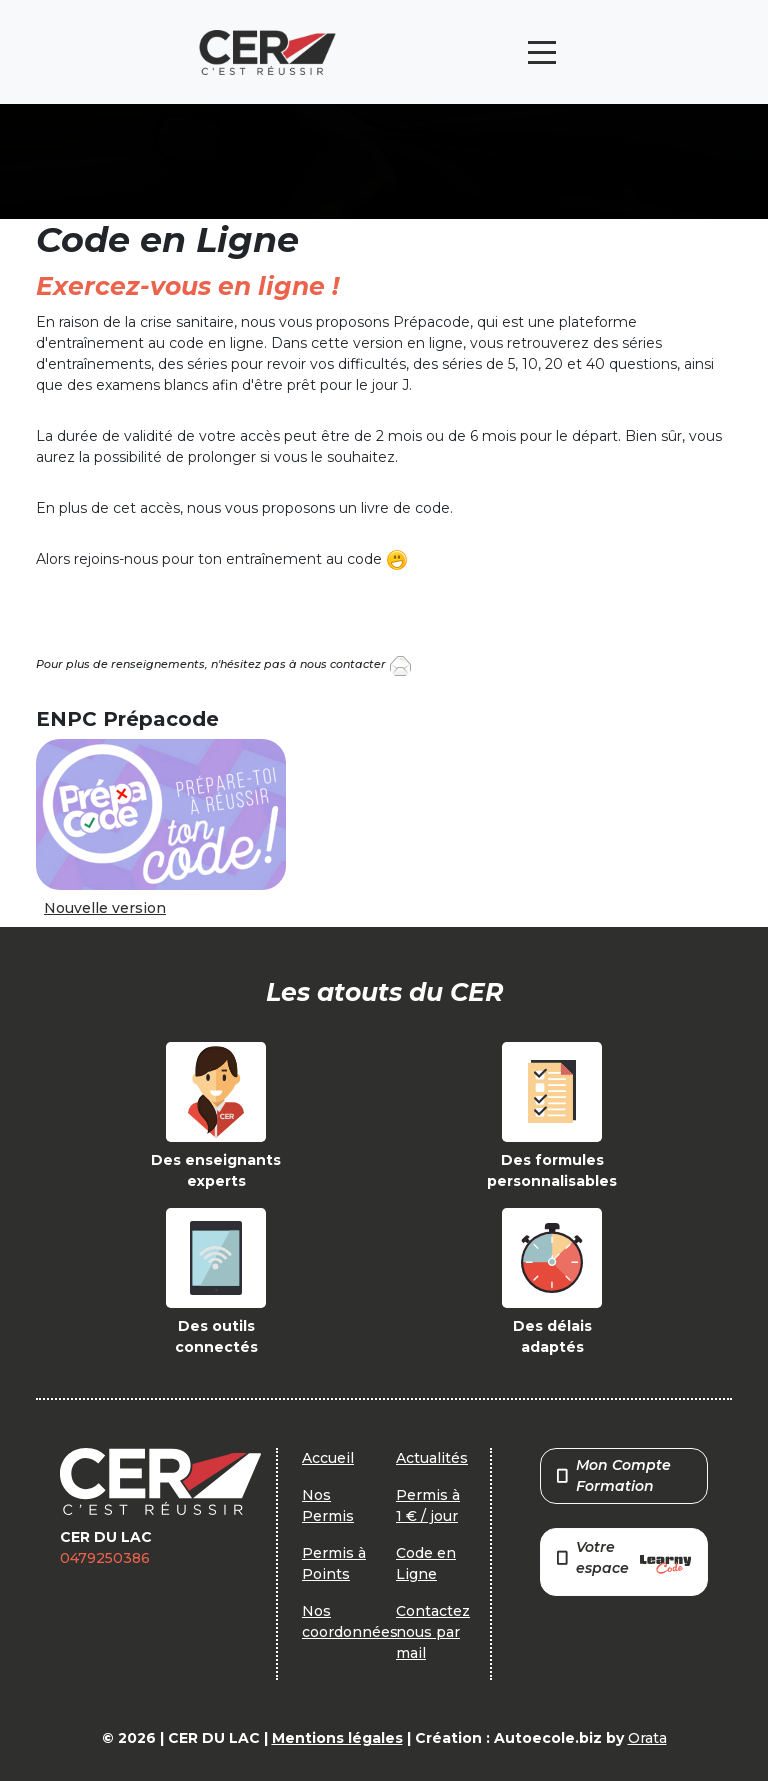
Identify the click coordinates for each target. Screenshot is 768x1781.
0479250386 (105, 1558)
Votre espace (624, 1559)
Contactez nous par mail (433, 1632)
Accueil (328, 1458)
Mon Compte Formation (614, 1475)
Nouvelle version (105, 908)
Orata (647, 1738)
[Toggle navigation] (542, 52)
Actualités (432, 1458)
